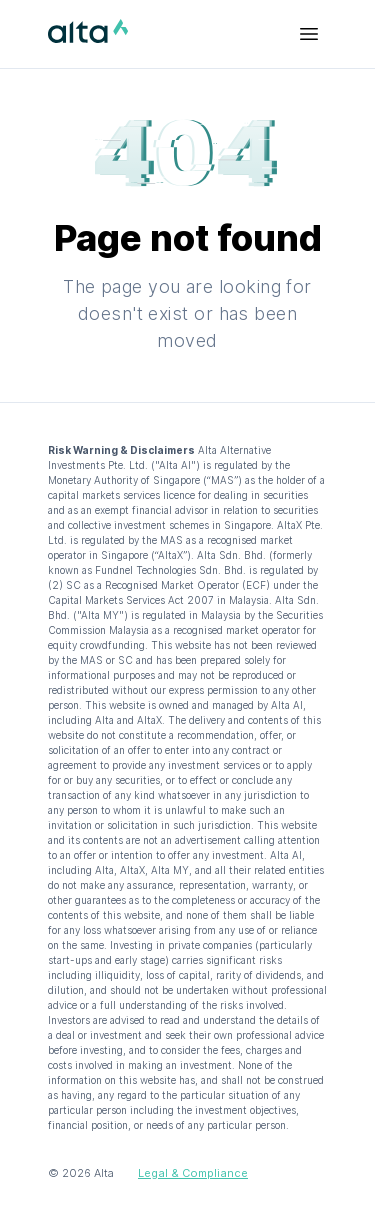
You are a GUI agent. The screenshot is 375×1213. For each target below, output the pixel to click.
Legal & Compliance (193, 1173)
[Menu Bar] (309, 34)
